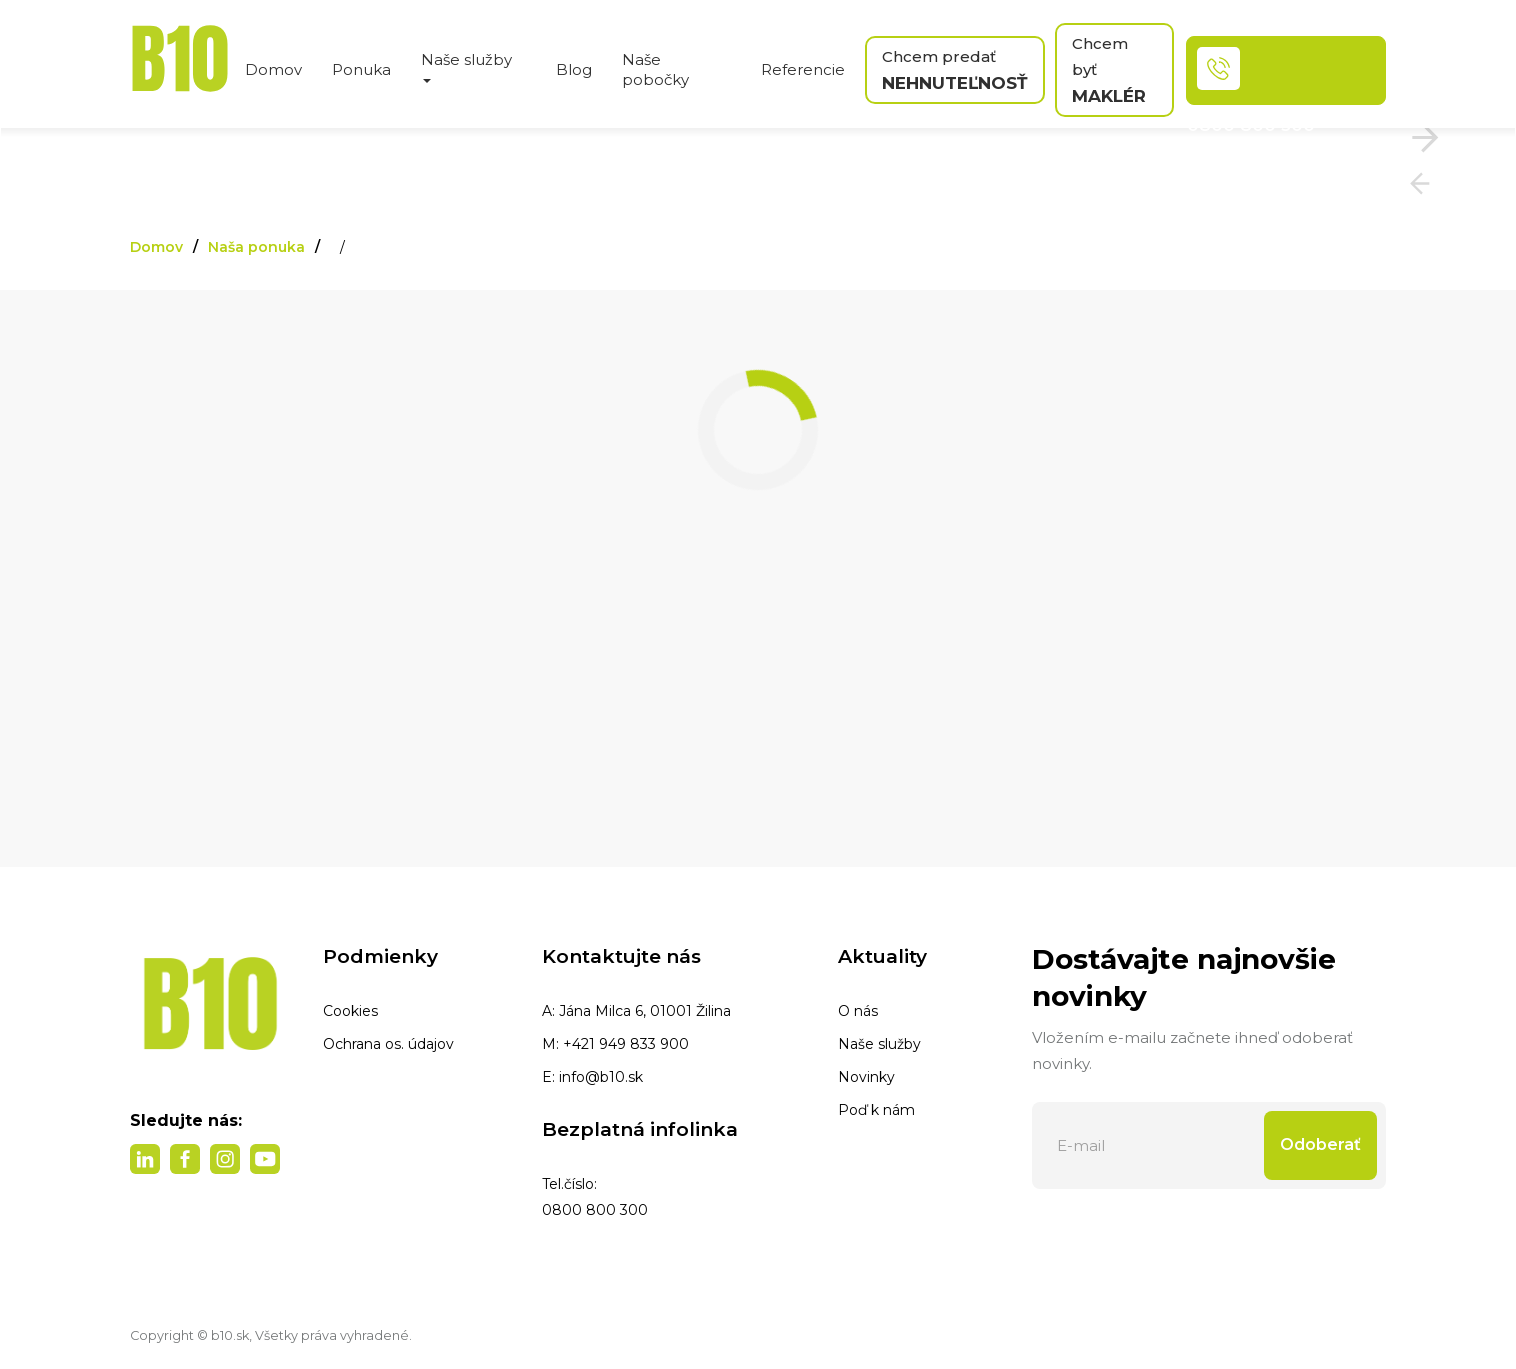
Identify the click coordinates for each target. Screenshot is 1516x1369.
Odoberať (1320, 1144)
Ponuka (361, 69)
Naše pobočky (655, 69)
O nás (858, 1011)
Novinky (866, 1077)
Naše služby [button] (466, 66)
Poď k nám (876, 1110)
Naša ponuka (256, 247)
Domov (273, 69)
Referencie (803, 69)
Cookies (350, 1011)
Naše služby (879, 1044)
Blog (574, 69)
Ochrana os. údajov (388, 1044)
